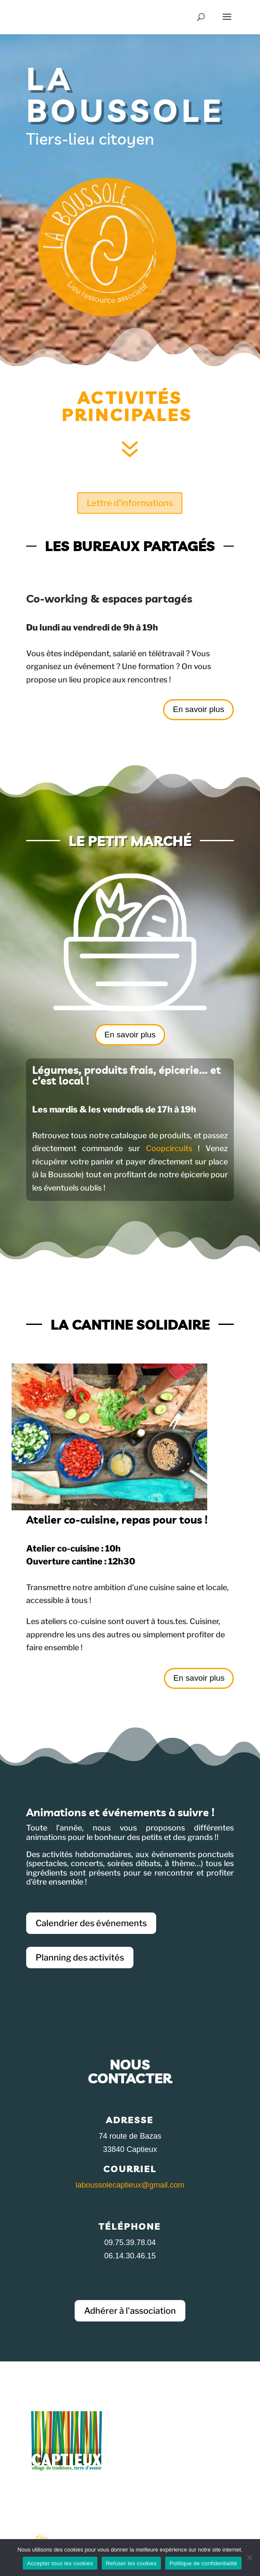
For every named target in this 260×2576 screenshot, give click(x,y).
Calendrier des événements (91, 1923)
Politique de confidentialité (203, 2563)
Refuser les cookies (131, 2563)
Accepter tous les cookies (60, 2563)
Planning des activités (80, 1957)
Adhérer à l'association (130, 2311)
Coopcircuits (169, 1148)
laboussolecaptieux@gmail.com (130, 2185)
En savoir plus (198, 709)
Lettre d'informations (130, 503)
